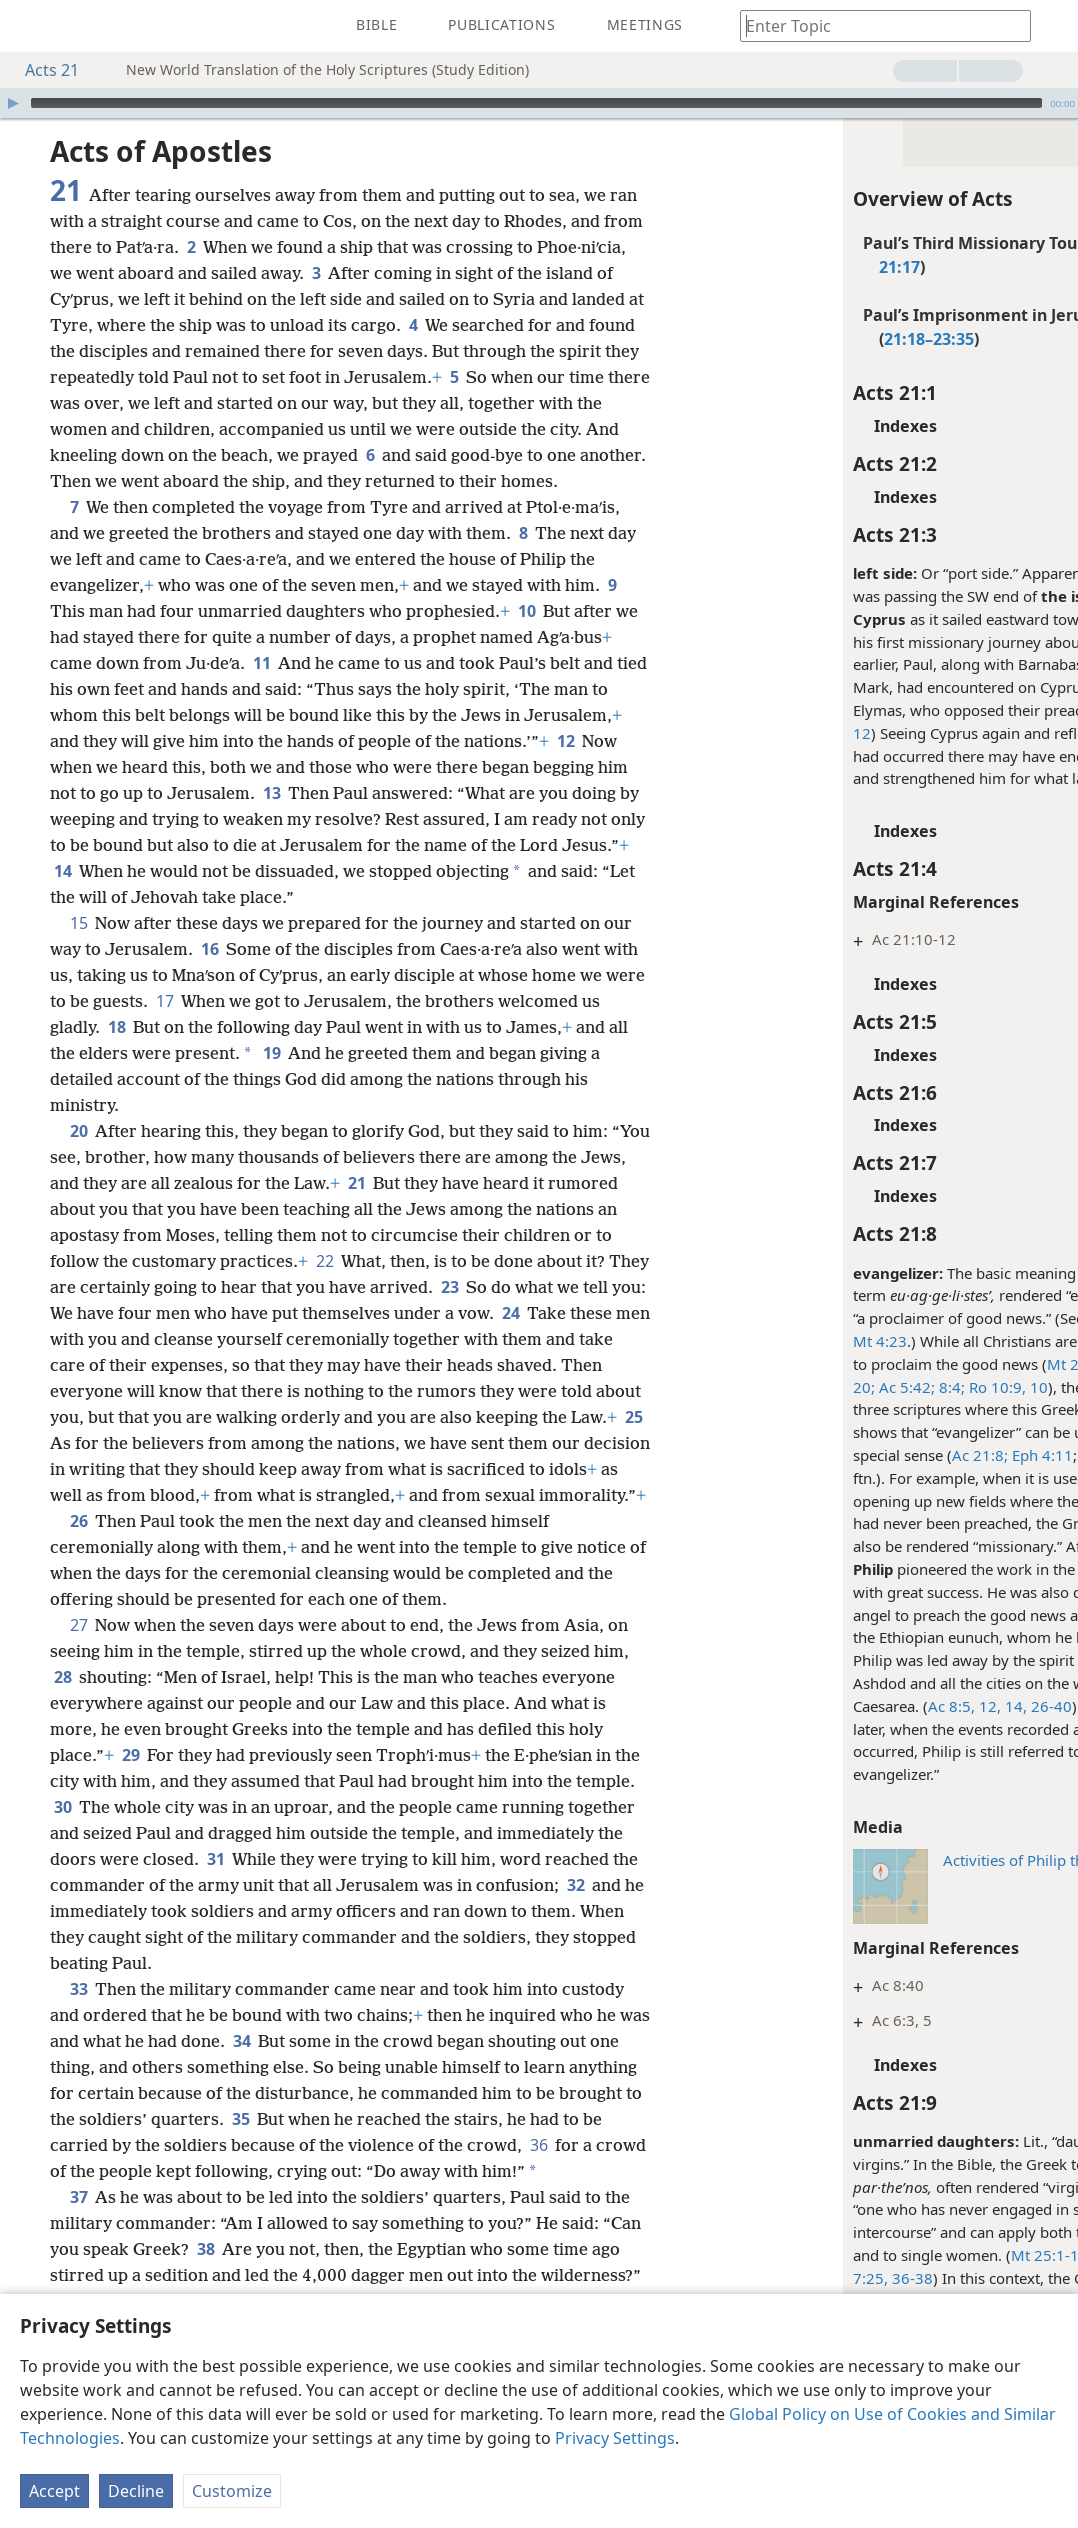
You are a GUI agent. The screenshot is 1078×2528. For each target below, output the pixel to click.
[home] (30, 26)
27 (78, 1625)
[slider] (536, 103)
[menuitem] (30, 26)
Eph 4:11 (925, 1455)
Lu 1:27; (1007, 2255)
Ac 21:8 (1001, 1729)
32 (575, 1885)
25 (633, 1417)
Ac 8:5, (836, 1706)
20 (78, 1131)
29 (130, 1755)
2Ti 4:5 (1020, 1455)
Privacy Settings (615, 2438)
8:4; (835, 1387)
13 (271, 793)
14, (899, 1706)
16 (209, 949)
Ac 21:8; (865, 1455)
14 (62, 871)
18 (116, 1027)
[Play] (13, 103)
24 (510, 1313)
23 (449, 1287)
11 (261, 663)
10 (526, 611)
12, (873, 1706)
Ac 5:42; (790, 1387)
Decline (136, 2491)
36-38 (795, 2278)
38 (205, 2249)
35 (240, 2119)
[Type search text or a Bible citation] (876, 25)
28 (62, 1677)
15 (78, 923)
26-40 (934, 1706)
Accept (54, 2491)
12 (565, 741)
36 (538, 2145)
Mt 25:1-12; (936, 2255)
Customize (232, 2491)
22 (324, 1261)
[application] (539, 103)
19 (271, 1053)
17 (164, 1001)
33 (78, 1989)
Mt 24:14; (965, 1364)
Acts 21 (42, 70)
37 (78, 2197)
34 (241, 2041)
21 (356, 1183)
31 (215, 1859)
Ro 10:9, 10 (891, 1387)
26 (78, 1521)
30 (62, 1807)
